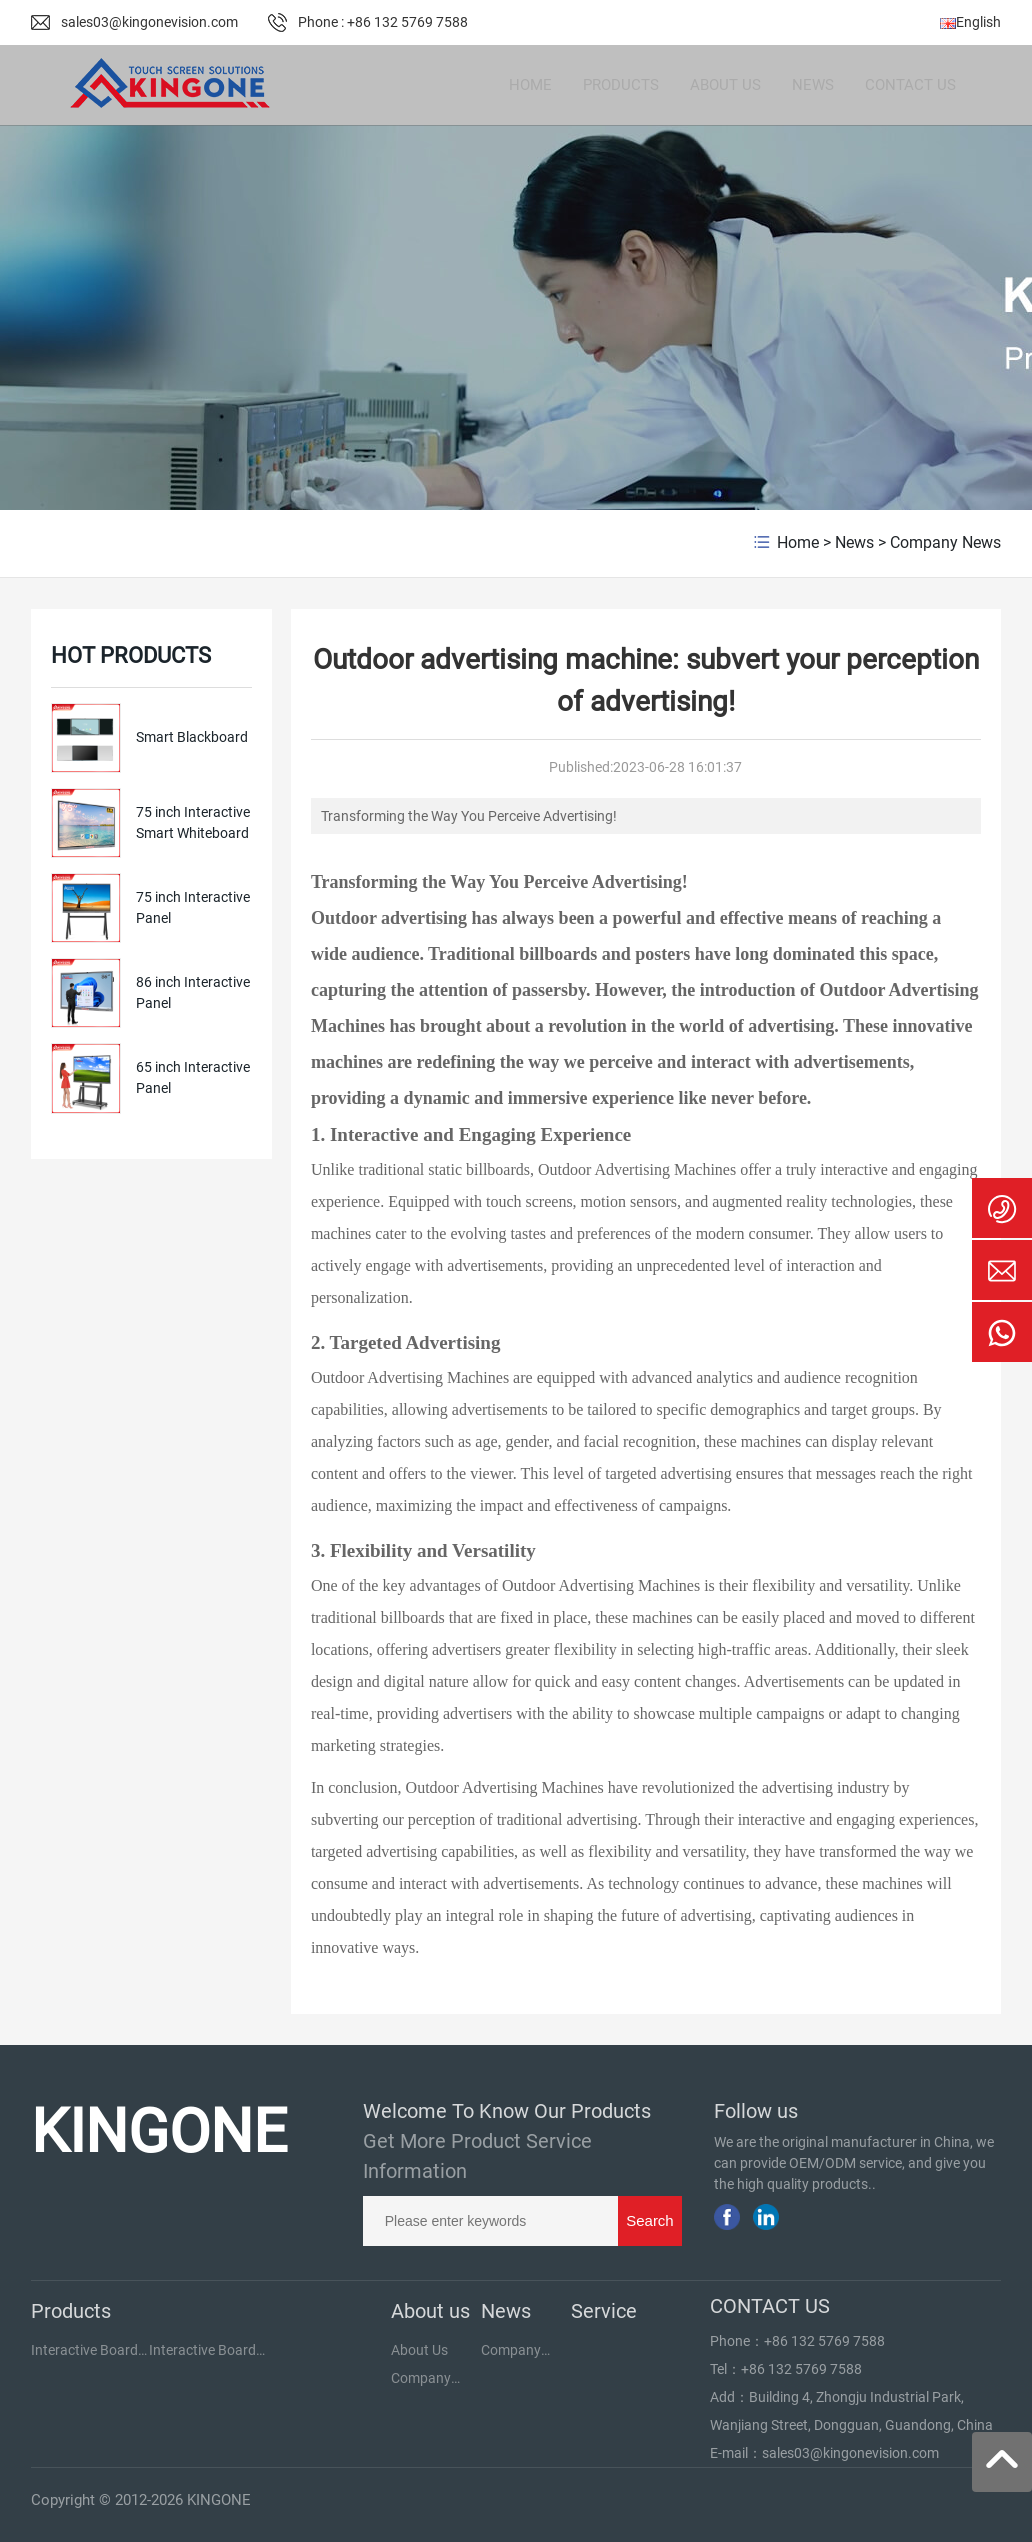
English (970, 22)
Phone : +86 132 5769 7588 (383, 22)
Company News (945, 542)
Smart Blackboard (192, 737)
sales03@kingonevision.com (149, 22)
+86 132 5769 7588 (824, 2341)
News (854, 542)
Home (798, 542)
